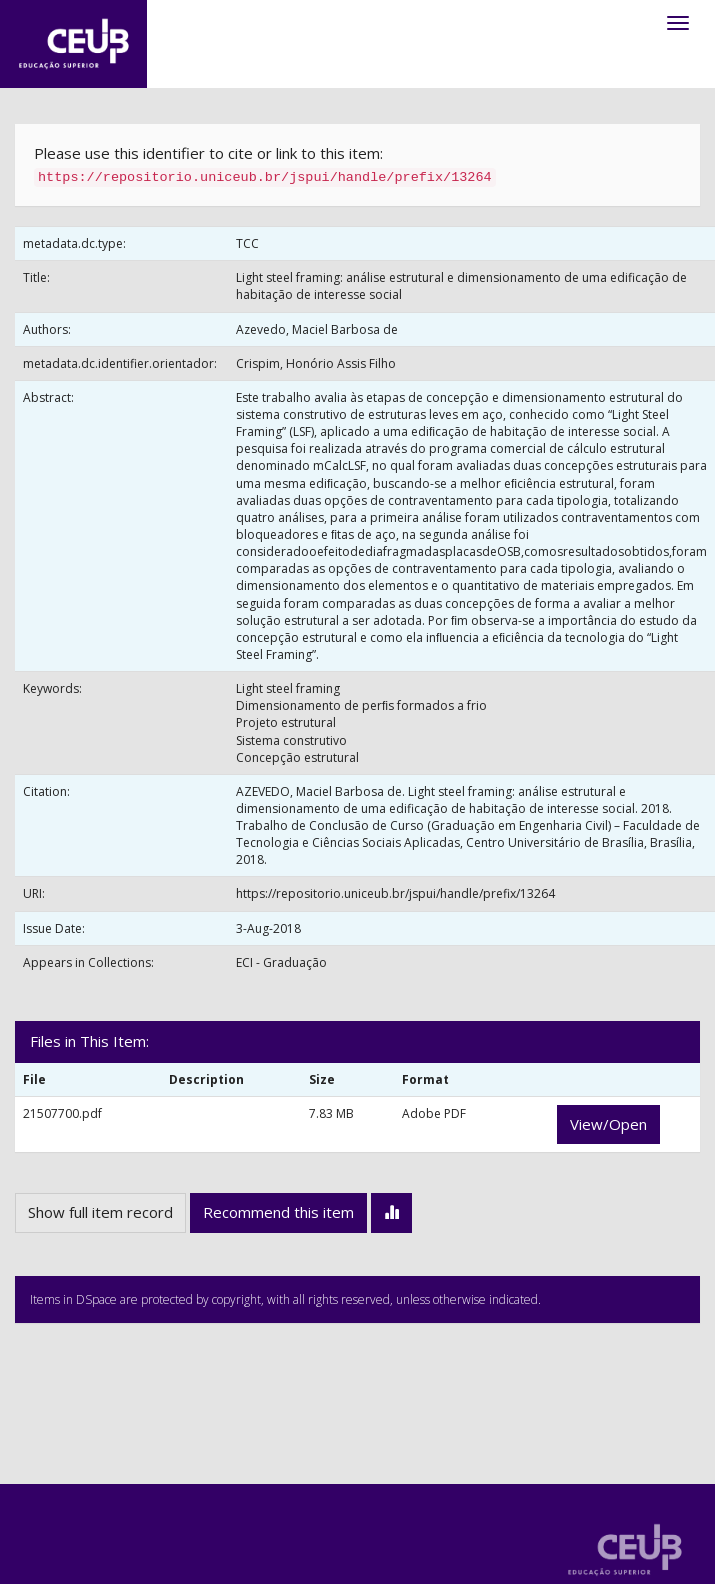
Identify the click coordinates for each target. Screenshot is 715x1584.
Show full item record (100, 1212)
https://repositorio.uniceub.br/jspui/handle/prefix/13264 (395, 893)
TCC (247, 243)
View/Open (608, 1124)
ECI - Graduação (281, 962)
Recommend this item (278, 1212)
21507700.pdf (62, 1113)
